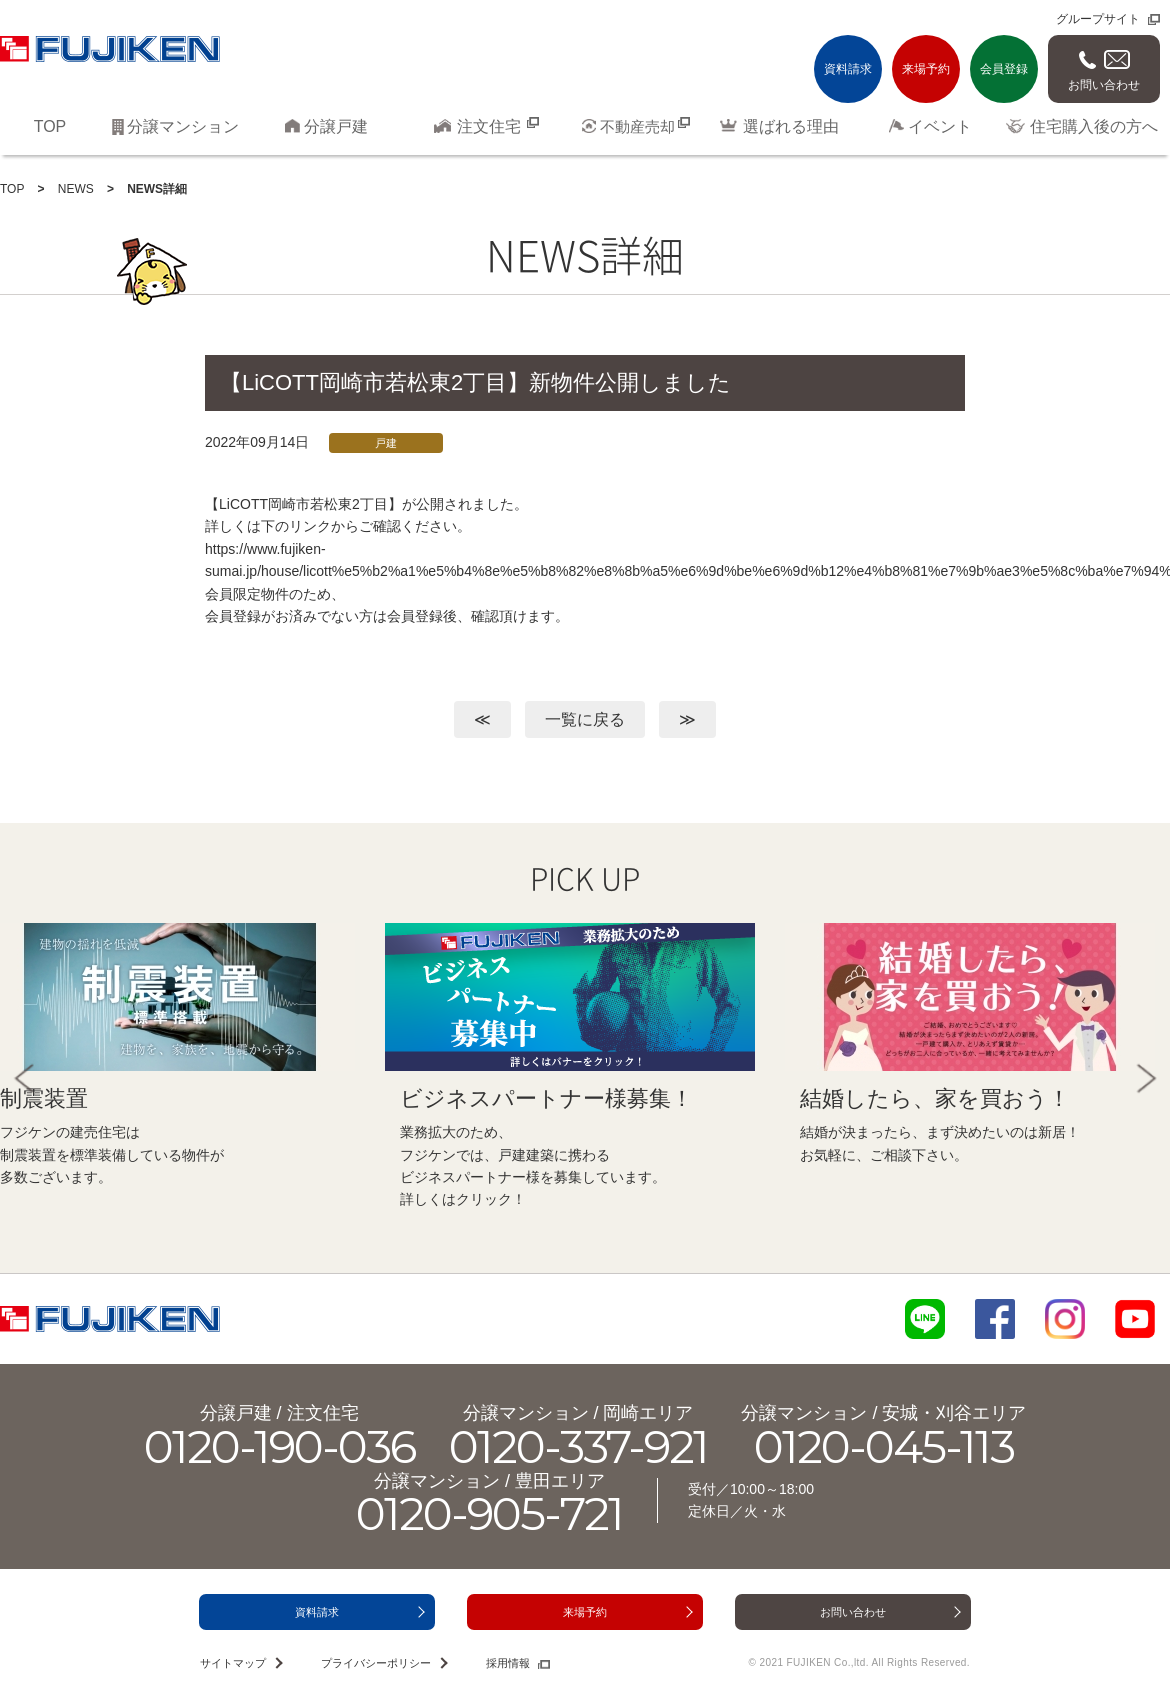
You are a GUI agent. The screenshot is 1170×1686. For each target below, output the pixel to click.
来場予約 (926, 69)
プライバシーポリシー (376, 1663)
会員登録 (1004, 69)
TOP (12, 189)
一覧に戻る (585, 719)
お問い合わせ (1104, 85)
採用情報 (508, 1663)
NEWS (76, 189)
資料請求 (848, 69)
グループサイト (1098, 19)
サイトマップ (233, 1663)
